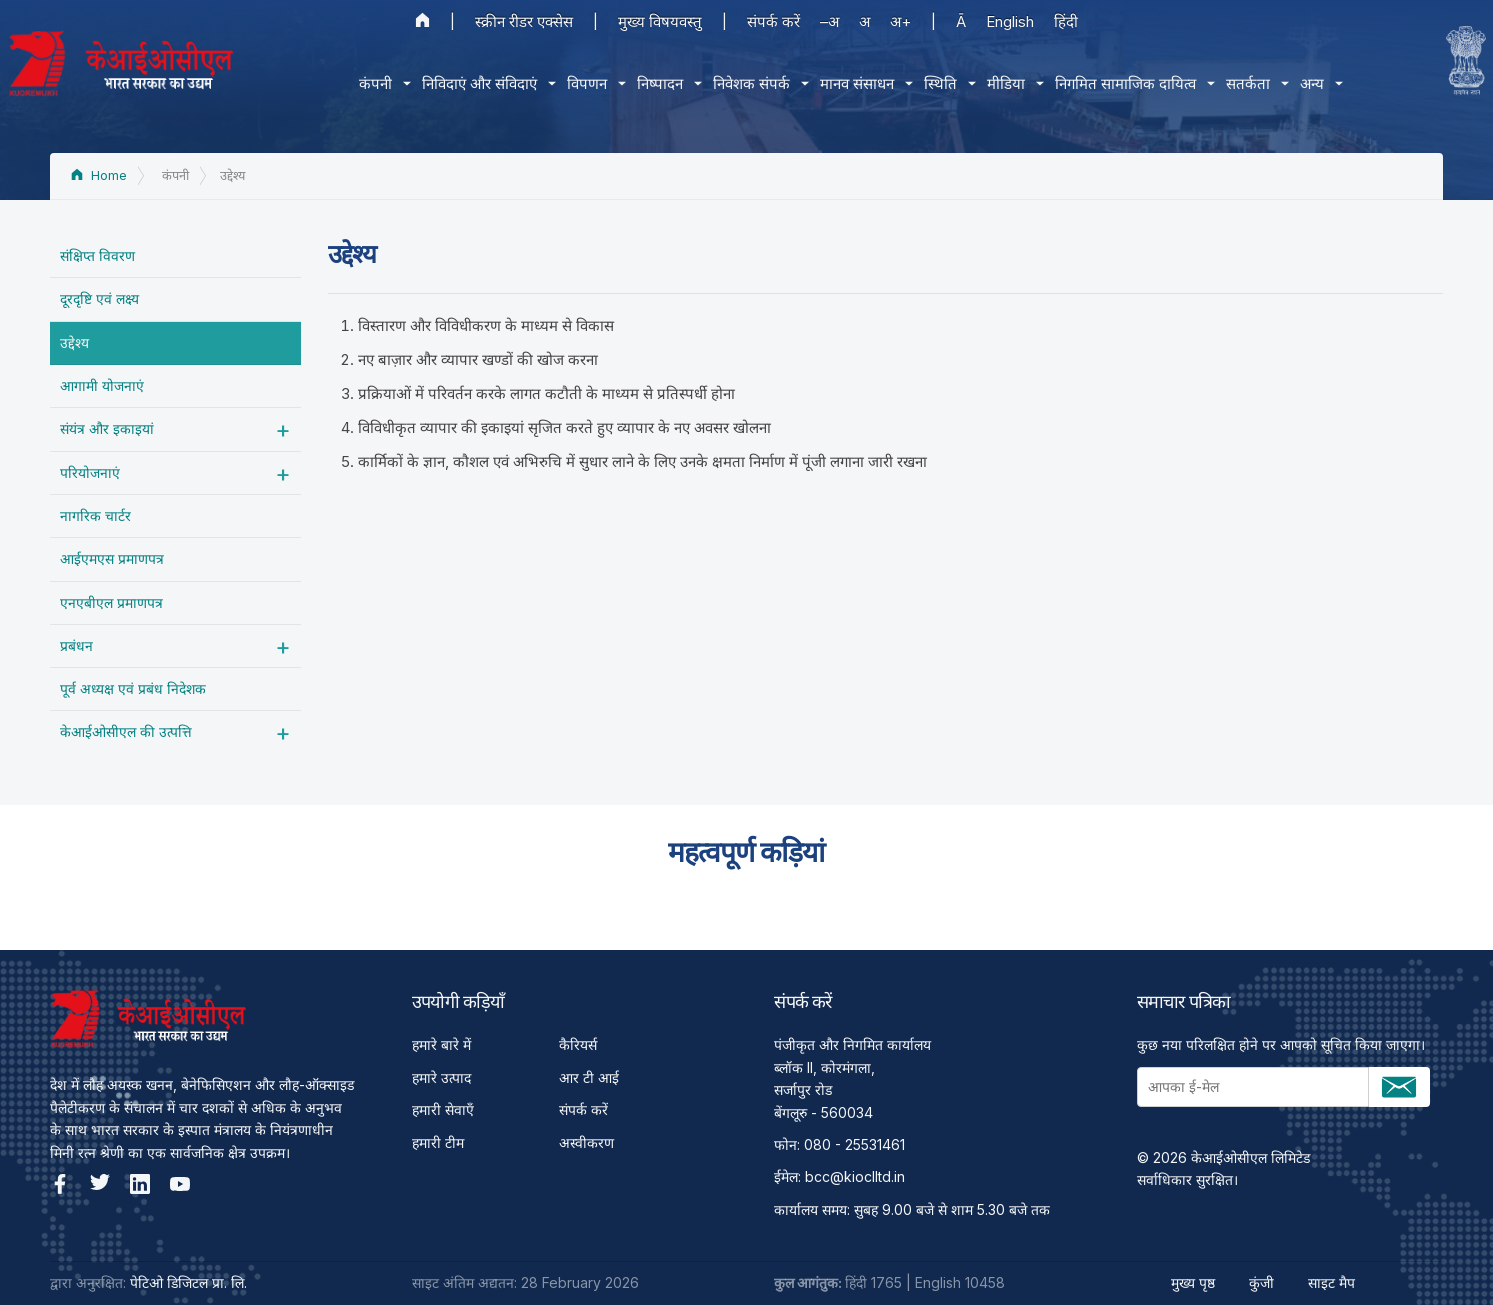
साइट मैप (1331, 1282)
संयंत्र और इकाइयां (107, 428)
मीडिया (1006, 83)
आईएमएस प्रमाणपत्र (112, 558)
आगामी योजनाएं (102, 385)
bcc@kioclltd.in (855, 1176)
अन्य (1312, 83)
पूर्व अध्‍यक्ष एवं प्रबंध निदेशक (133, 688)
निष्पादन (660, 83)
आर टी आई (589, 1077)
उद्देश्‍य (74, 342)
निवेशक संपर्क (751, 83)
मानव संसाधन (857, 83)
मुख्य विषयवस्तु (660, 21)
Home (99, 175)
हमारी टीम (438, 1142)
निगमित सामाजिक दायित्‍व (1125, 83)
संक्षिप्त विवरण (97, 255)
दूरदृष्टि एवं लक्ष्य (99, 298)
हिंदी (1066, 21)
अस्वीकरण (586, 1142)
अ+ (900, 21)
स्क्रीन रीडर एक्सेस (524, 21)
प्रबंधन (76, 645)
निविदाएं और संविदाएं (479, 83)
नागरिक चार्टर (95, 515)
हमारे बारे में (441, 1044)
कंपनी (375, 83)
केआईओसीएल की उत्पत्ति (126, 731)
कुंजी (1261, 1282)
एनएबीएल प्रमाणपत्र (111, 602)
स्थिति (940, 83)
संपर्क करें (773, 21)
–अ (829, 21)
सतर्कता (1248, 83)
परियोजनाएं (90, 472)
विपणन (587, 83)
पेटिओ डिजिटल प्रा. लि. (188, 1282)
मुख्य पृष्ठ (1193, 1282)
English (1010, 21)
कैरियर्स (578, 1044)
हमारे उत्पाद (441, 1077)
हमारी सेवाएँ (443, 1109)
